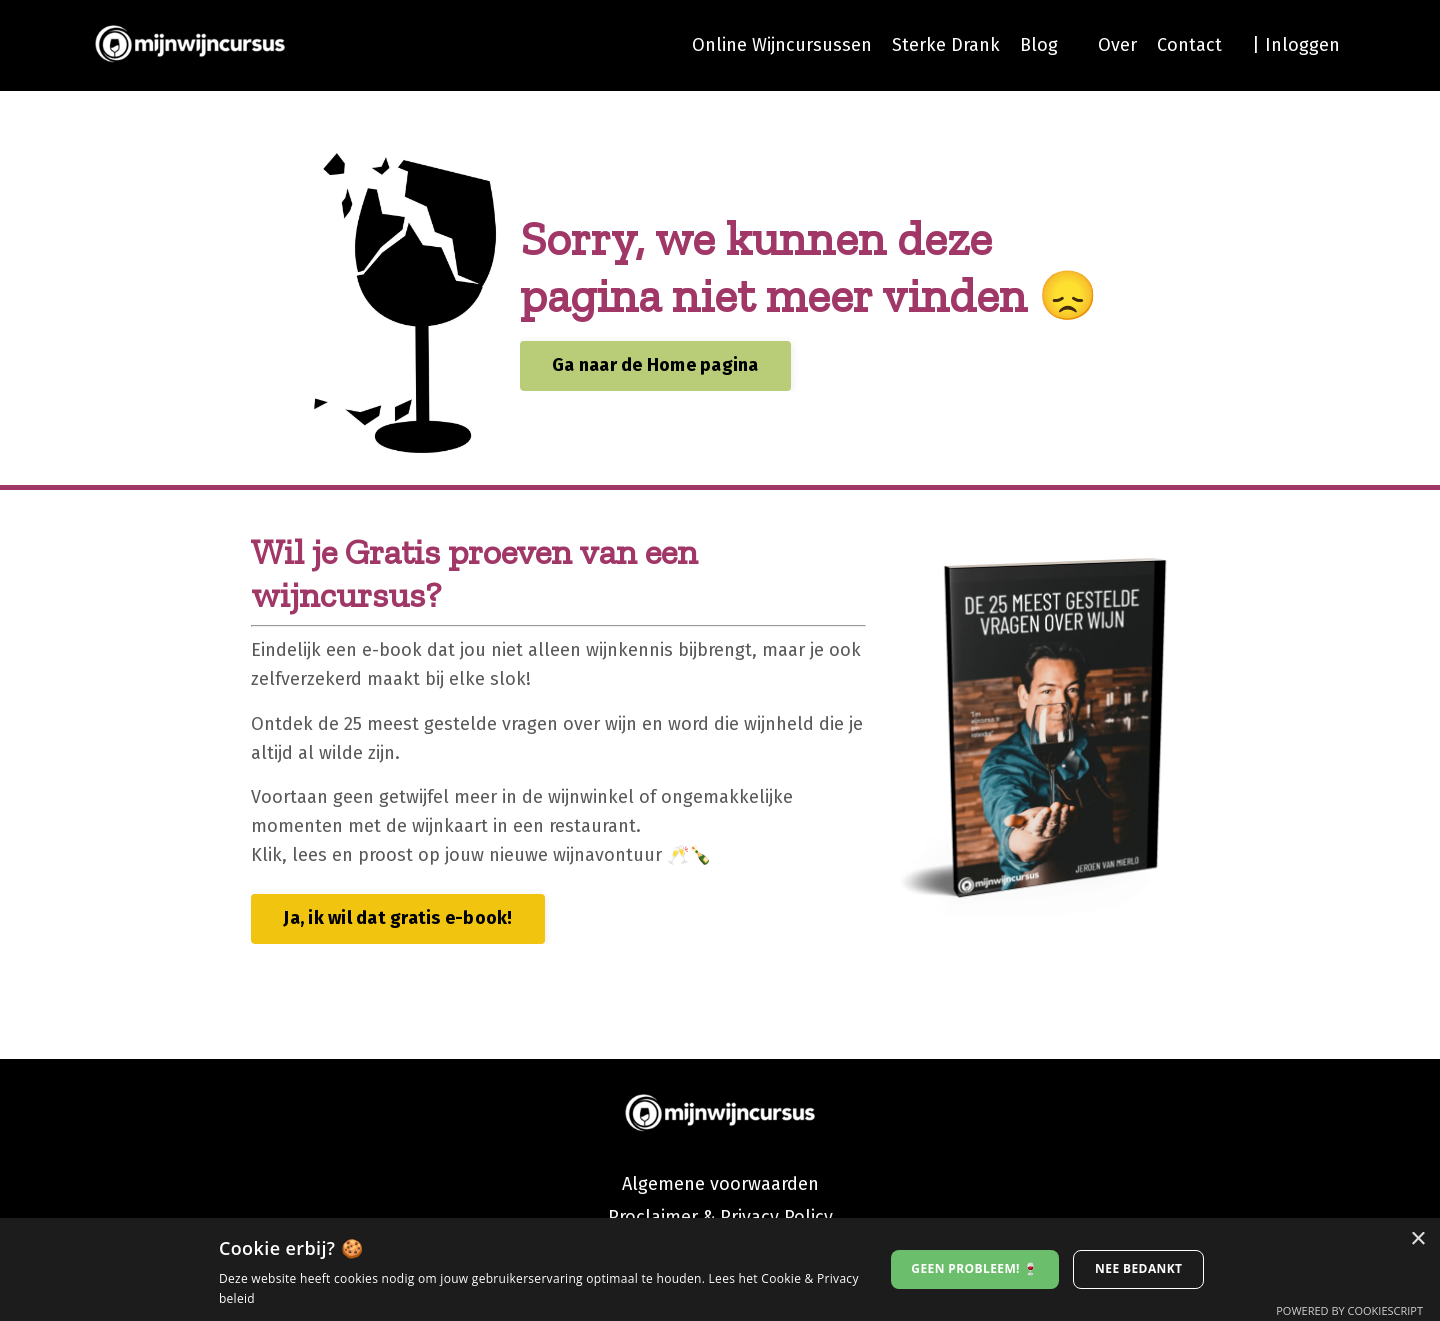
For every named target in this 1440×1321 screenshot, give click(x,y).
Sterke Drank (946, 45)
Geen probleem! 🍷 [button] (975, 1268)
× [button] (1417, 1239)
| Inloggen (1296, 45)
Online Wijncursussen (782, 45)
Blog (1039, 45)
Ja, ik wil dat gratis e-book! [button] (397, 918)
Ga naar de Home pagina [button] (655, 365)
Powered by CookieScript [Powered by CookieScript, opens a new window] (1349, 1310)
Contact (1189, 45)
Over (1117, 45)
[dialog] (720, 1269)
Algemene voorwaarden (720, 1184)
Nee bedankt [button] (1138, 1268)
